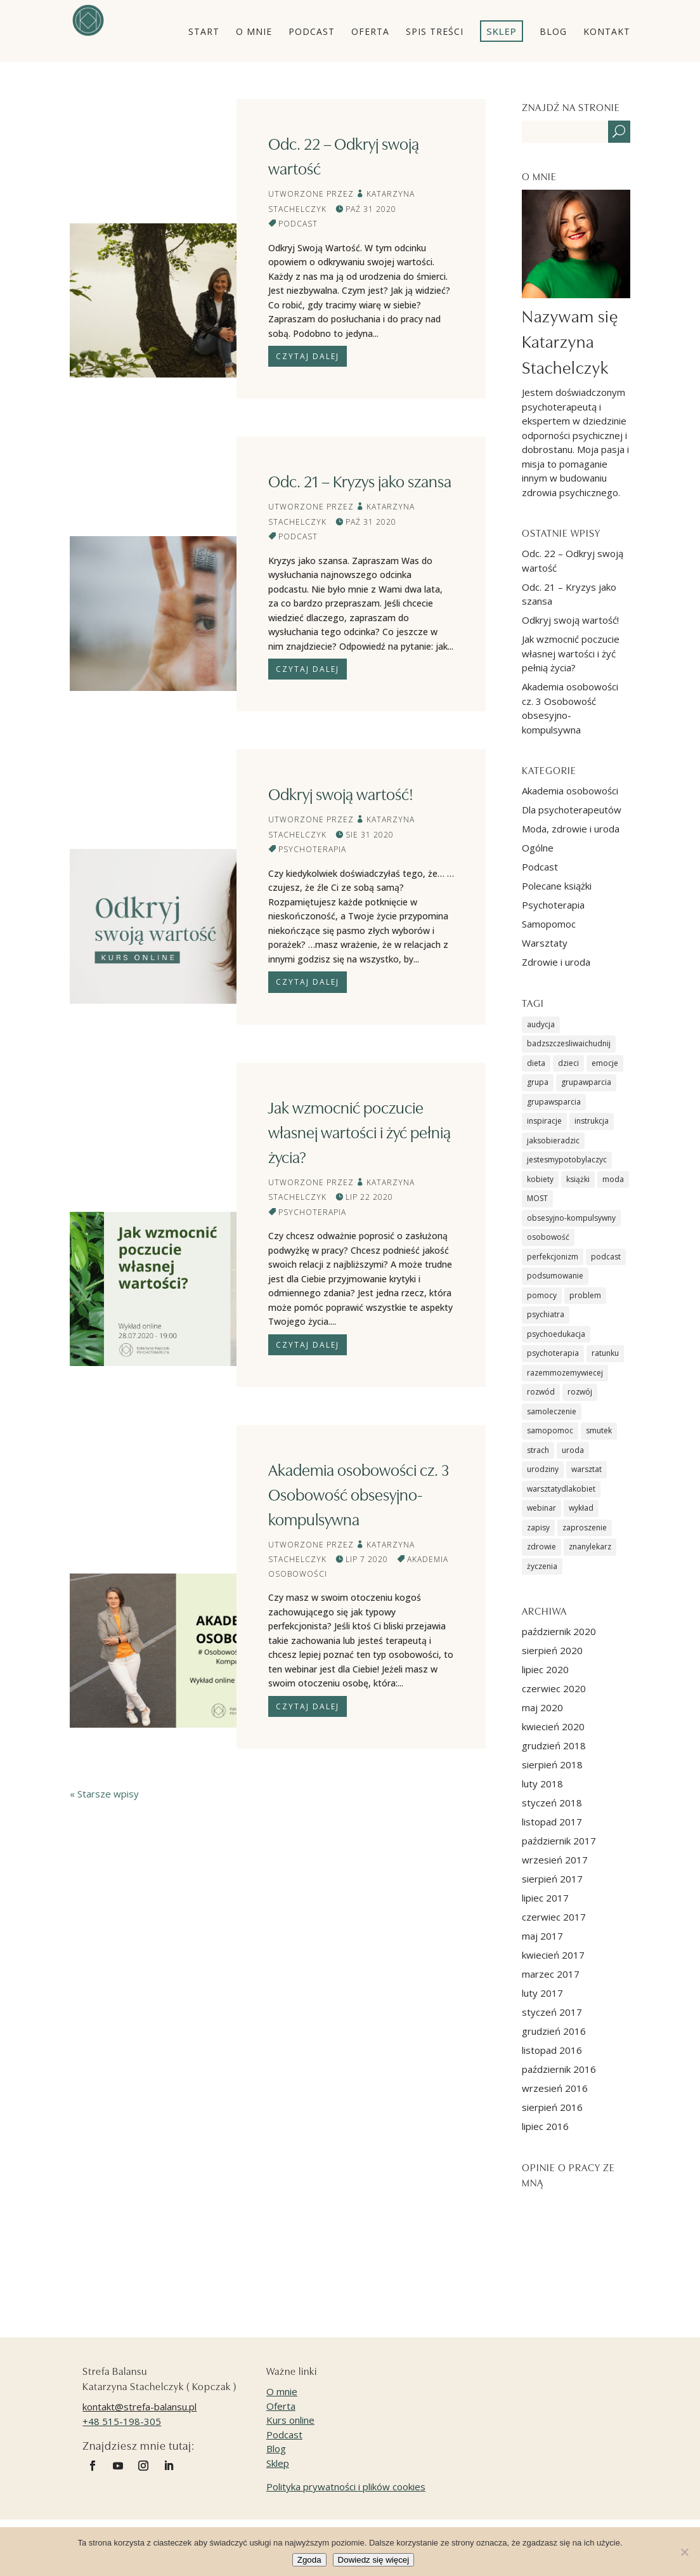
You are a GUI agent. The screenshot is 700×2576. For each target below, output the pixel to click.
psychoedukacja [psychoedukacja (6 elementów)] (556, 1334)
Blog (276, 2448)
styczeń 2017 (552, 2012)
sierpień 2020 (552, 1650)
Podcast (298, 223)
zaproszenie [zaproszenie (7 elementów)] (584, 1527)
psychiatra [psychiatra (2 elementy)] (545, 1314)
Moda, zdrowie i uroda (570, 828)
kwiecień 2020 (553, 1726)
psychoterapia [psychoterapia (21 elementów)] (553, 1353)
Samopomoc (549, 923)
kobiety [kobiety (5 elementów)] (540, 1179)
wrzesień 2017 (555, 1859)
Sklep (277, 2463)
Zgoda (309, 2560)
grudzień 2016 (554, 2031)
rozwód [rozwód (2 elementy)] (541, 1391)
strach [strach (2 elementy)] (538, 1450)
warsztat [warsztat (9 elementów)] (586, 1469)
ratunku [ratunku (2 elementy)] (605, 1353)
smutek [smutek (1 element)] (599, 1430)
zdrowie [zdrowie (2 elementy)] (541, 1546)
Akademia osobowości (570, 790)
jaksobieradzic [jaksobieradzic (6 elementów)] (553, 1140)
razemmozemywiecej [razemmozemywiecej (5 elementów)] (565, 1372)
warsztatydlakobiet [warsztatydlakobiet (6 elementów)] (561, 1488)
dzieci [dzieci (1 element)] (568, 1063)
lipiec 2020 (545, 1669)
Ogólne (538, 847)
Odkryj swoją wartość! (340, 793)
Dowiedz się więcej (374, 2560)
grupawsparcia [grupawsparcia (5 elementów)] (554, 1101)
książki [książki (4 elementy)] (578, 1179)
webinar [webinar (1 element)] (541, 1507)
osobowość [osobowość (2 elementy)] (548, 1237)
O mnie (281, 2391)
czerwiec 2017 (554, 1916)
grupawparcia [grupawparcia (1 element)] (586, 1082)
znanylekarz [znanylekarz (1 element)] (590, 1546)
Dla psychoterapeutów (571, 809)
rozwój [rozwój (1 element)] (579, 1391)
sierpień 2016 (552, 2107)
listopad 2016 (552, 2050)
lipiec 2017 (545, 1897)
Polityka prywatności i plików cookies (345, 2486)
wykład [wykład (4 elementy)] (581, 1507)
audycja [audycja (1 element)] (541, 1024)
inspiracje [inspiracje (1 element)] (544, 1120)
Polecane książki (557, 885)
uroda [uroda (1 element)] (573, 1450)
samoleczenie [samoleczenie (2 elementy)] (551, 1411)
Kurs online (290, 2420)
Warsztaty (544, 942)
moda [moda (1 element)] (613, 1179)
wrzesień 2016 (555, 2088)
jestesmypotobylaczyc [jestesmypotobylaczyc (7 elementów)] (567, 1159)
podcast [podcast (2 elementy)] (606, 1256)
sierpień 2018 (552, 1764)
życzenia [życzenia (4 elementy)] (542, 1566)
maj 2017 (542, 1935)
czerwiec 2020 (554, 1688)
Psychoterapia (312, 849)
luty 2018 (542, 1783)
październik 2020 (559, 1631)
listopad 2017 (552, 1821)
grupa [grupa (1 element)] (537, 1082)
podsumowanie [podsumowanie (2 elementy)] (555, 1275)
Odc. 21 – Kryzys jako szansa (359, 480)
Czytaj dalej (307, 356)
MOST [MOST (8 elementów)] (537, 1198)
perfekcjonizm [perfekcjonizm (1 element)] (552, 1256)
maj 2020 (542, 1707)
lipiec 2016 (545, 2126)
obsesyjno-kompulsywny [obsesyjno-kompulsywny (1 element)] (571, 1217)
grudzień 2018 (554, 1745)
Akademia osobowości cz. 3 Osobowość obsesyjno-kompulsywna (358, 1493)
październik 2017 (559, 1840)
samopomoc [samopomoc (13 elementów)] (550, 1430)
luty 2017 (542, 1993)
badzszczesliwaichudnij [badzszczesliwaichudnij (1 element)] (569, 1043)
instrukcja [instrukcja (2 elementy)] (591, 1120)
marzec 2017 (551, 1974)
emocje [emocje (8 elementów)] (605, 1063)
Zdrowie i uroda (556, 962)
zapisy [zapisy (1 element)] (538, 1527)
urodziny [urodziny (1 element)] (543, 1469)
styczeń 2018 (552, 1802)
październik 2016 (559, 2069)
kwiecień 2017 (553, 1954)
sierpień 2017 (552, 1878)
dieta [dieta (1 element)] (536, 1063)
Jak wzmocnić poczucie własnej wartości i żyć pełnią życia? (359, 1131)
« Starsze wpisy (104, 1793)
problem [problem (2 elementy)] (585, 1295)
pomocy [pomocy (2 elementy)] (542, 1295)
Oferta (280, 2406)
